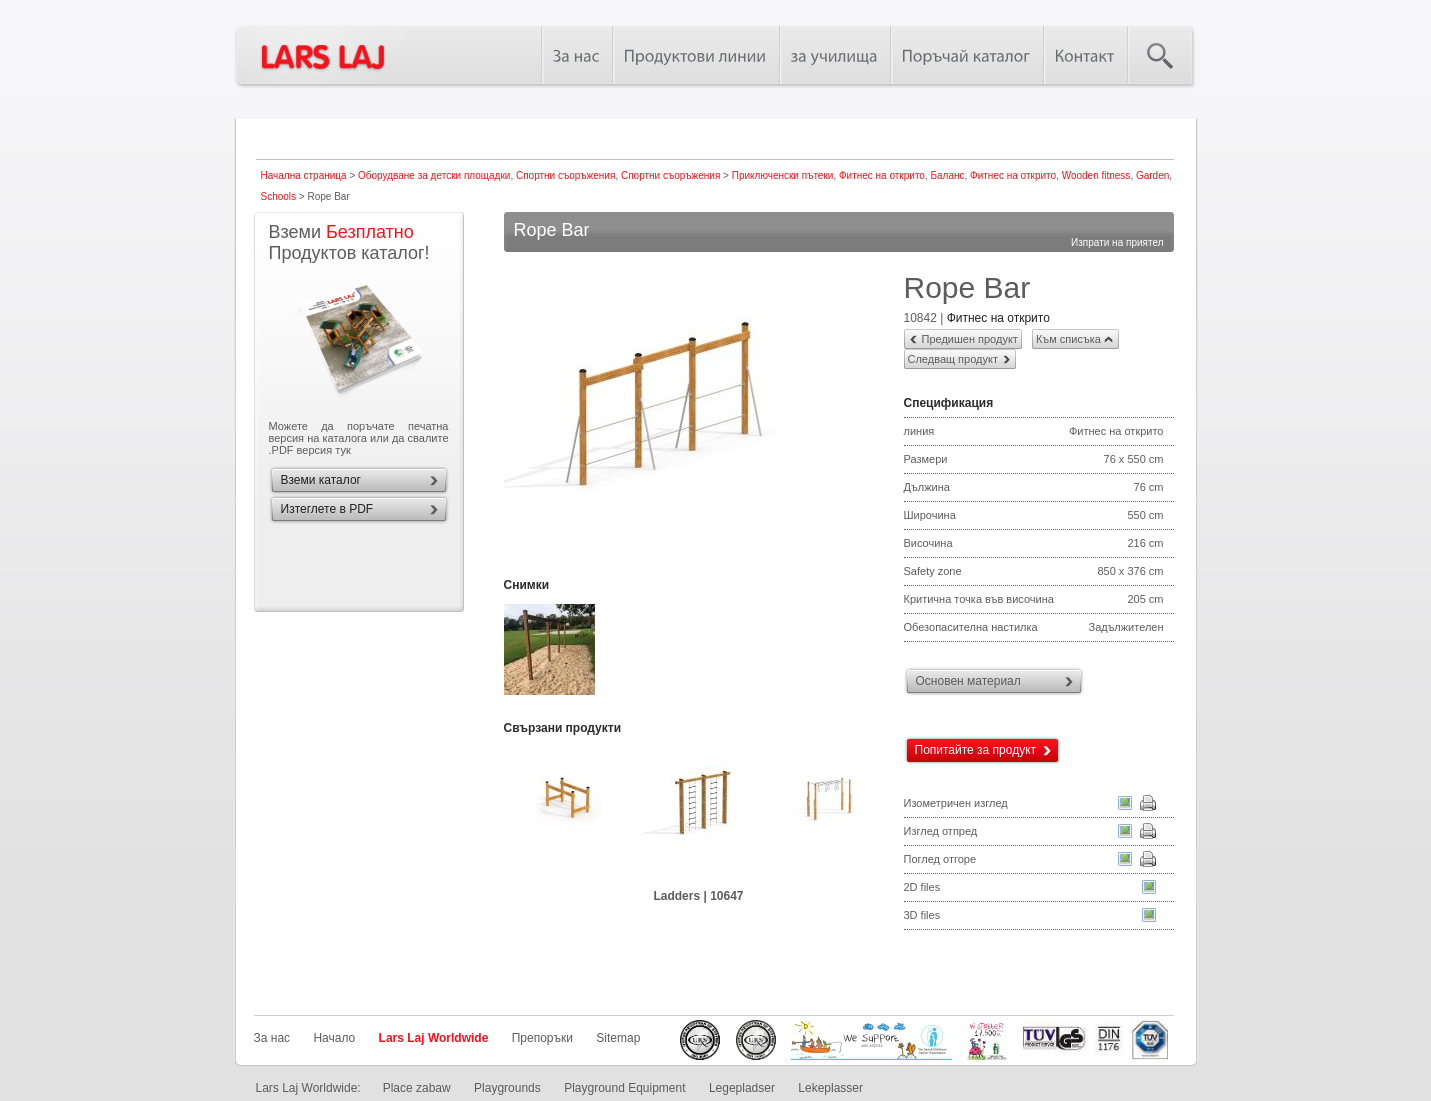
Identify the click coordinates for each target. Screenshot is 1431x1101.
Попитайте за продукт (976, 750)
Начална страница (304, 175)
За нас (272, 1038)
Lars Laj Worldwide (434, 1038)
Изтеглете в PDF (327, 509)
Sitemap (618, 1038)
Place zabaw (417, 1088)
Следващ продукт (953, 359)
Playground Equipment (624, 1088)
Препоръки (542, 1038)
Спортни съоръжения (565, 175)
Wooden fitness (1096, 175)
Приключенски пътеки (783, 175)
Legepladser (742, 1088)
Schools (279, 196)
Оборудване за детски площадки (434, 175)
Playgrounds (507, 1088)
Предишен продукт (970, 339)
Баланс (947, 175)
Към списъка (1068, 339)
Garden (1152, 175)
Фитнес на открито (882, 175)
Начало (334, 1038)
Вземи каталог (321, 480)
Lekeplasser (830, 1088)
